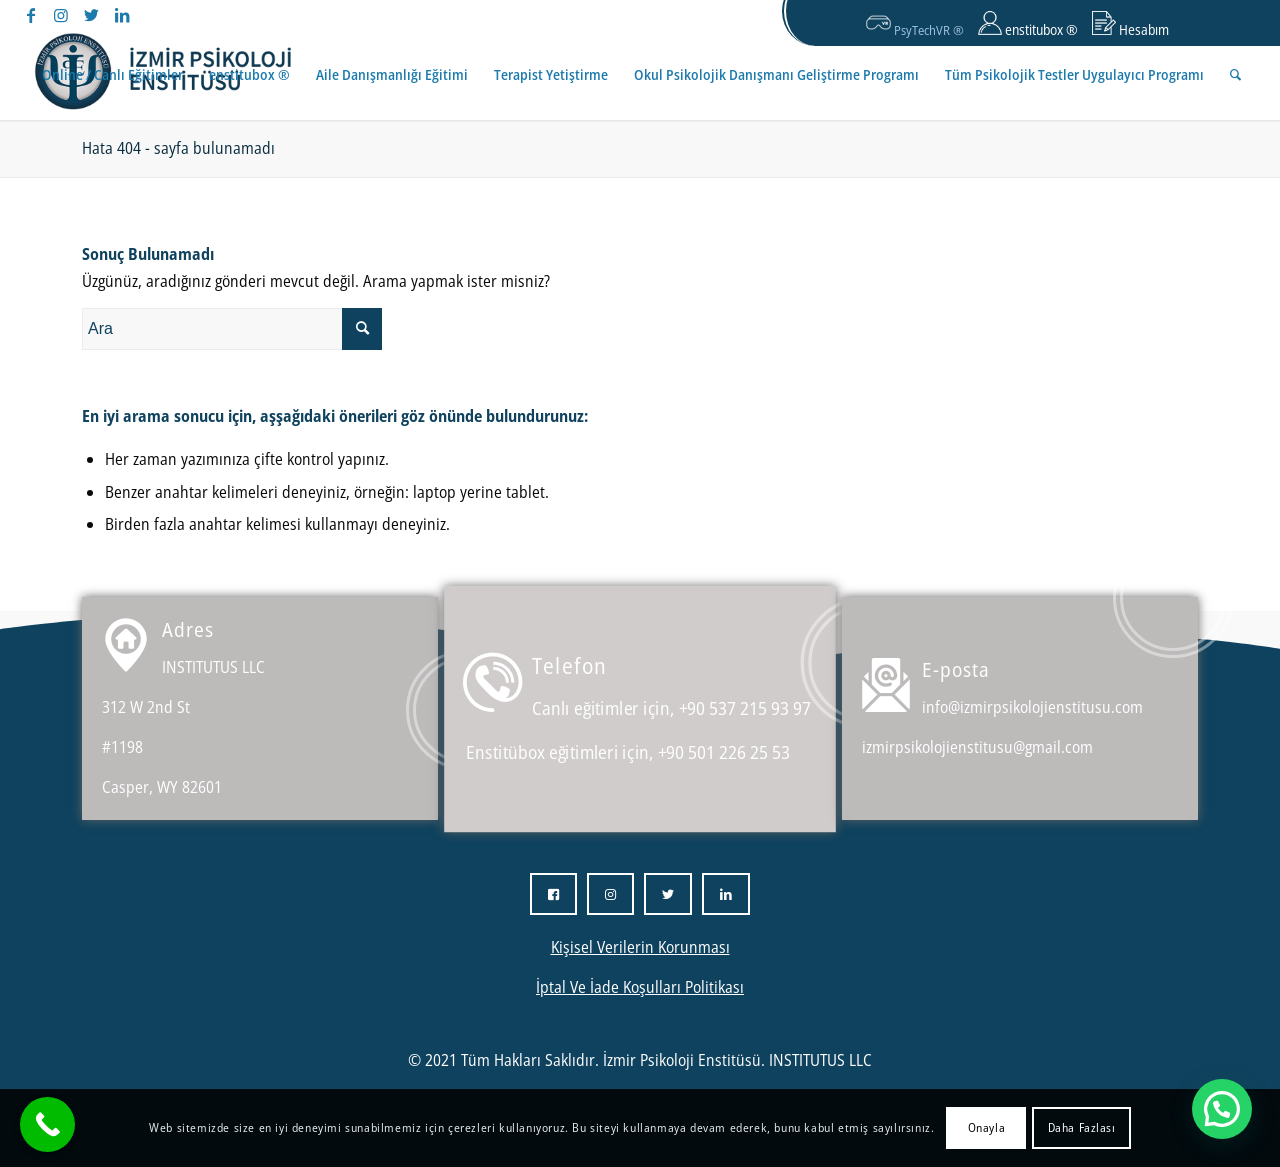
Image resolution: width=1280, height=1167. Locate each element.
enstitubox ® (1028, 25)
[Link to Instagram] (61, 15)
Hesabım (1130, 25)
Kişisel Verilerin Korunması (640, 947)
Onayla (987, 1127)
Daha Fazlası (1082, 1127)
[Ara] (1235, 75)
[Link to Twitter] (91, 15)
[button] (1222, 1109)
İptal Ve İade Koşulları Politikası (640, 987)
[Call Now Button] (47, 1124)
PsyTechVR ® (915, 24)
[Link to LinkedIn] (122, 15)
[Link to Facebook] (31, 15)
